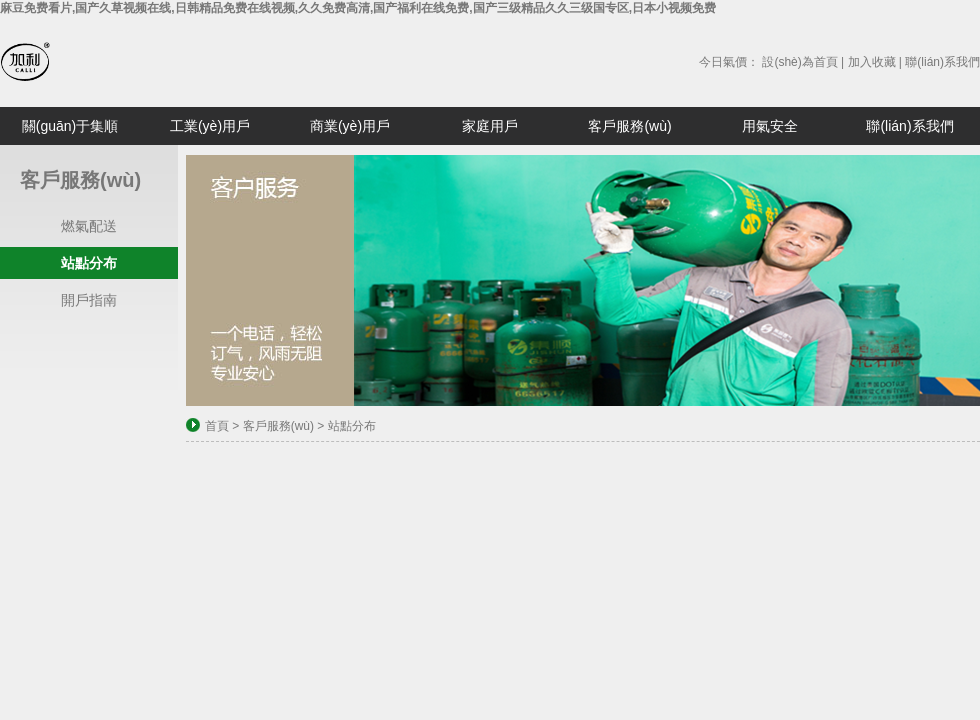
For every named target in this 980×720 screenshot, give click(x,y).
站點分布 (89, 263)
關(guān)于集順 (70, 126)
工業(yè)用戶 (210, 126)
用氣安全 (770, 126)
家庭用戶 (490, 126)
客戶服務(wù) (629, 126)
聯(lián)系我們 (942, 62)
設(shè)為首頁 (799, 62)
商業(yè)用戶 (350, 126)
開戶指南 (89, 300)
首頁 (217, 426)
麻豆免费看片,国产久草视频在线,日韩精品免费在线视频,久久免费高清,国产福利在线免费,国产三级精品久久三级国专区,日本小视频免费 (358, 8)
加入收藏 (872, 62)
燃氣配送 (89, 226)
